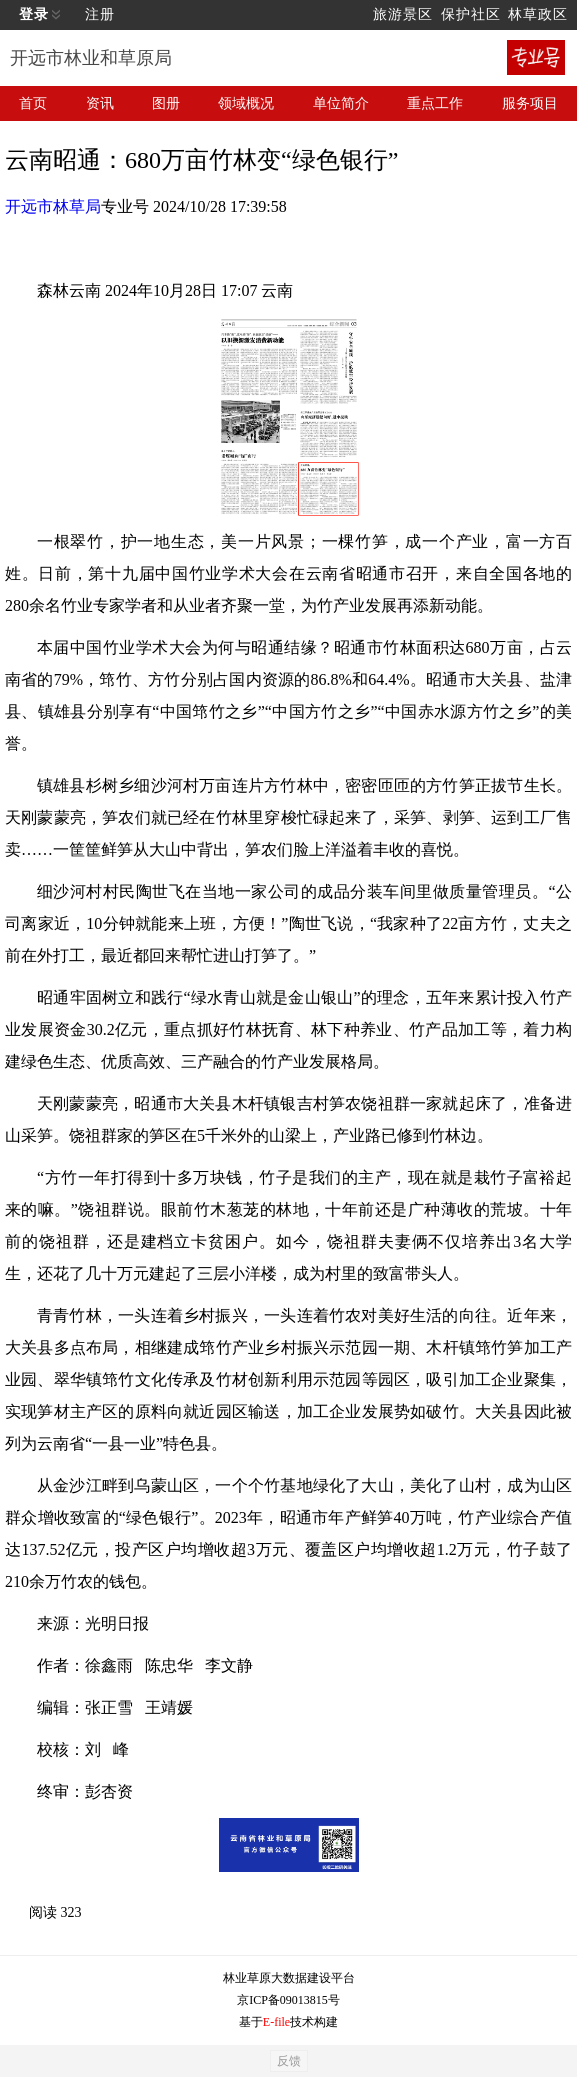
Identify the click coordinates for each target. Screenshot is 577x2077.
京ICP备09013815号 (288, 2000)
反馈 (289, 2061)
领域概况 (246, 103)
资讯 (100, 103)
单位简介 (341, 103)
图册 (166, 103)
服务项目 (530, 103)
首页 (33, 103)
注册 (100, 14)
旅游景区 (403, 14)
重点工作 (435, 103)
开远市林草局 (53, 206)
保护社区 (471, 14)
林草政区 (538, 14)
